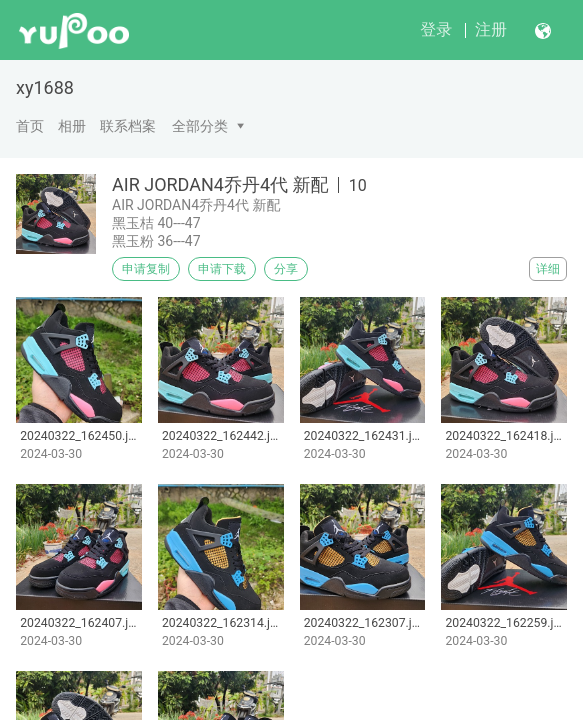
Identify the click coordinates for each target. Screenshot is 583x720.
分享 (286, 269)
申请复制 (146, 269)
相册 (72, 126)
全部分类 (200, 126)
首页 (30, 126)
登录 (436, 29)
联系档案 (128, 126)
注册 (491, 29)
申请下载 (222, 269)
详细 (548, 269)
